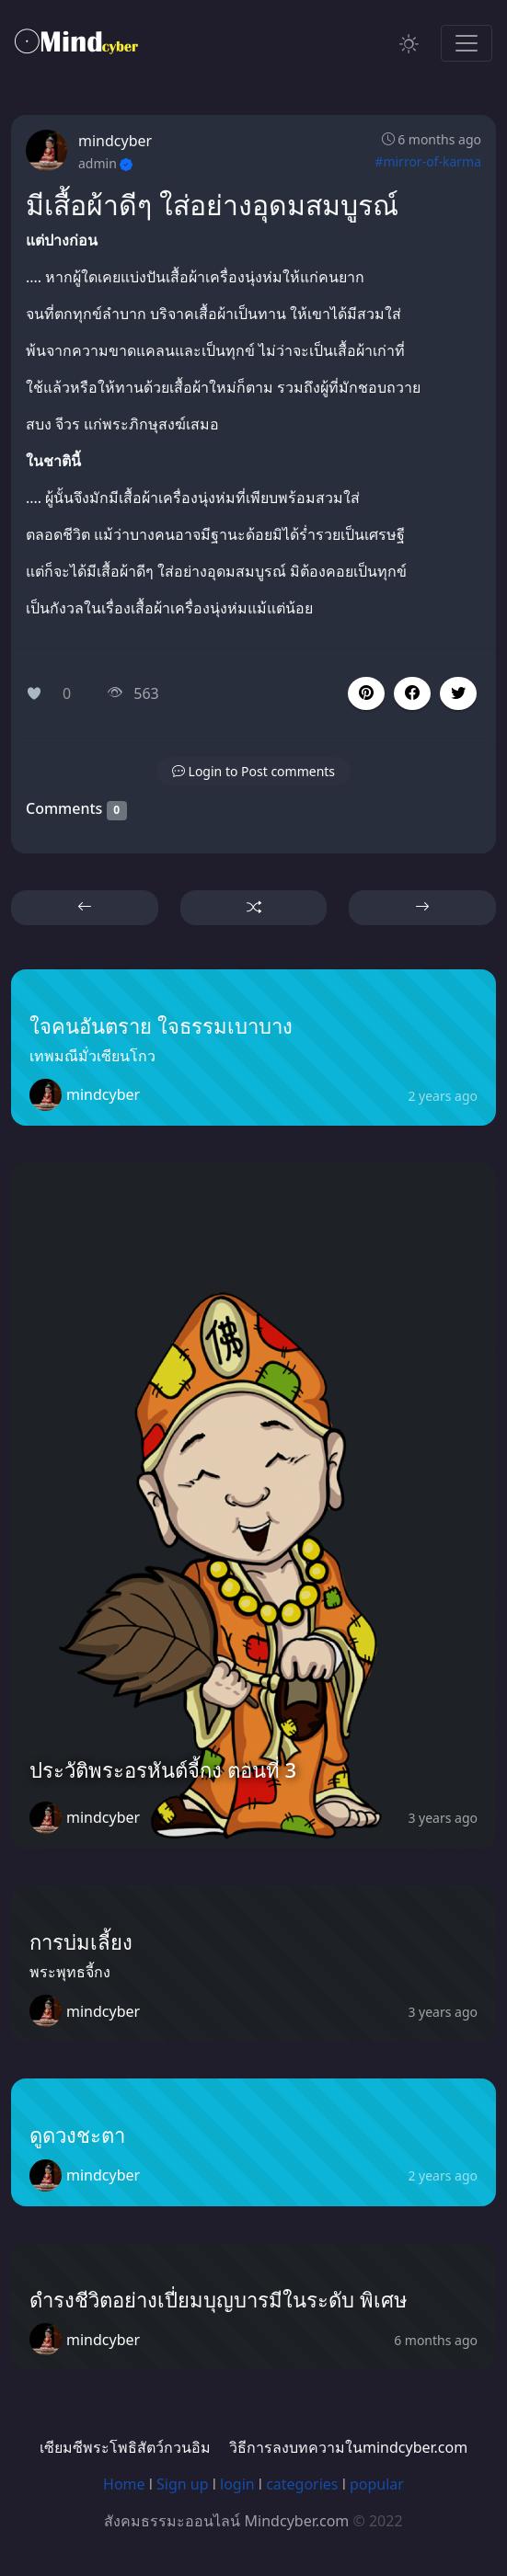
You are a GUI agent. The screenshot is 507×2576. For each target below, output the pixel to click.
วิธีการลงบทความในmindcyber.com (348, 2447)
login (237, 2484)
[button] (412, 693)
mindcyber (115, 141)
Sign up (182, 2484)
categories (302, 2484)
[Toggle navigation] (466, 43)
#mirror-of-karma (427, 161)
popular (377, 2484)
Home (124, 2484)
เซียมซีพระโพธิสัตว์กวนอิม (125, 2447)
